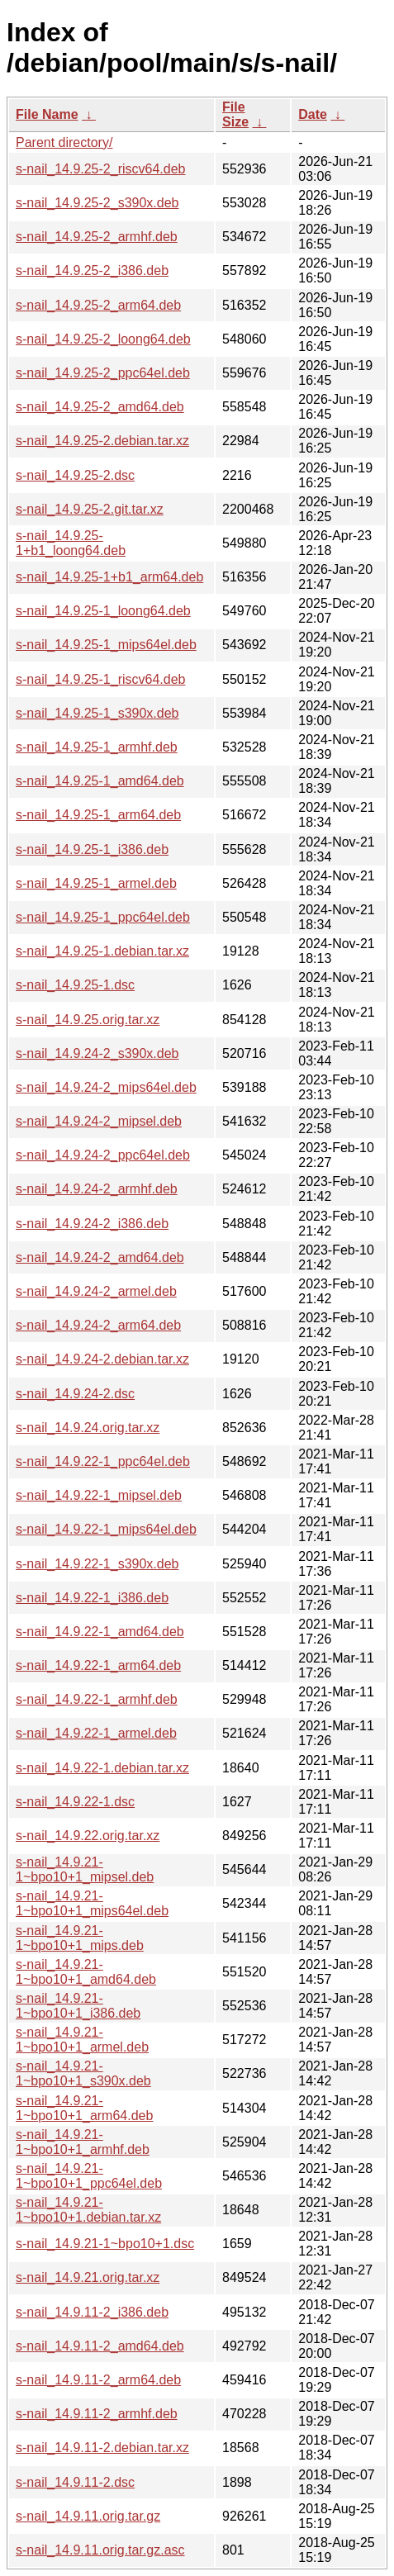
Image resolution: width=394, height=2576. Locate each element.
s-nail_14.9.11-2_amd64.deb (100, 2346)
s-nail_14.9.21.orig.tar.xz (87, 2277)
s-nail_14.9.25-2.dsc (75, 475)
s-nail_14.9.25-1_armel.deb (96, 883)
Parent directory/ (64, 142)
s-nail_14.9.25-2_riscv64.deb (100, 169)
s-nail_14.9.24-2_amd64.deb (100, 1257)
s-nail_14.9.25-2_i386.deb (92, 270)
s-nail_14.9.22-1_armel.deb (96, 1733)
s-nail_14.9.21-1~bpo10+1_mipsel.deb (85, 1869)
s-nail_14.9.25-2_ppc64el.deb (103, 373)
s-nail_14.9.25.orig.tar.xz (87, 1020)
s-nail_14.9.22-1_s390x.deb (97, 1564)
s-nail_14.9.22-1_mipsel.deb (99, 1495)
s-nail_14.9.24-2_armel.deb (96, 1291)
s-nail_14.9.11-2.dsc (75, 2482)
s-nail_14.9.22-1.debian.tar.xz (102, 1768)
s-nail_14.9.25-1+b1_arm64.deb (109, 577)
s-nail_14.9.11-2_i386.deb (92, 2312)
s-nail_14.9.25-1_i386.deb (92, 849)
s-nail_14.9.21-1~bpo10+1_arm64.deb (84, 2108)
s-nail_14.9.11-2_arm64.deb (98, 2380)
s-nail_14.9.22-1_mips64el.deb (106, 1529)
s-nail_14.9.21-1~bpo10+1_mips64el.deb (92, 1903)
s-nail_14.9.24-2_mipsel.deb (99, 1121)
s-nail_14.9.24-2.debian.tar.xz (102, 1359)
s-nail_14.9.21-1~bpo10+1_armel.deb (82, 2039)
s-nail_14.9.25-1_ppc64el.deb (103, 917)
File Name (47, 114)
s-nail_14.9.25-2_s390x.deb (97, 203)
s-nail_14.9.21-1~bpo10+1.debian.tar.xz (88, 2209)
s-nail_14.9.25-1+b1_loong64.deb (71, 543)
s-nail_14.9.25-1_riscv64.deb (100, 679)
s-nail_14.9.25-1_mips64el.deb (106, 645)
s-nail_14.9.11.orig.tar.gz (88, 2516)
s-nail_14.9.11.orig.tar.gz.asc (100, 2550)
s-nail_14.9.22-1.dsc (75, 1802)
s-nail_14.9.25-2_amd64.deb (100, 407)
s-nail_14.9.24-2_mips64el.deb (106, 1087)
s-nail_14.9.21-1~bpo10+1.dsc (105, 2244)
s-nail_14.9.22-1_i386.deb (92, 1598)
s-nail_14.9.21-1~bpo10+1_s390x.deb (83, 2073)
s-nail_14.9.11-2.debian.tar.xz (102, 2448)
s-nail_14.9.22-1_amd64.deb (100, 1632)
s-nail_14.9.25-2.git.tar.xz (90, 509)
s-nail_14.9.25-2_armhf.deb (97, 237)
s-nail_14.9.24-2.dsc (75, 1394)
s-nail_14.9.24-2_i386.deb (92, 1224)
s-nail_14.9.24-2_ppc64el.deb (103, 1155)
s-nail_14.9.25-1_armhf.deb (97, 747)
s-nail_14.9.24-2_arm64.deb (98, 1325)
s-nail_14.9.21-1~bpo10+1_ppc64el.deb (89, 2175)
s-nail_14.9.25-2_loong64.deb (103, 339)
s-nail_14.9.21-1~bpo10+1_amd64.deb (86, 1971)
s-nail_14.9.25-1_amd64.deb (100, 781)
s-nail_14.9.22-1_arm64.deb (98, 1665)
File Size (235, 114)
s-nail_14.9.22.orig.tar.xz (87, 1836)
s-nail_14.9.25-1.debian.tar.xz (102, 951)
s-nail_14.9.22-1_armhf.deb (97, 1699)
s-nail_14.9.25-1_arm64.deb (98, 815)
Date (312, 114)
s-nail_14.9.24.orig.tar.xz (87, 1428)
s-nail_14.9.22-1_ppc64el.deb (103, 1461)
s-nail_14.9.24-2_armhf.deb (97, 1189)
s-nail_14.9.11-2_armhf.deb (97, 2414)
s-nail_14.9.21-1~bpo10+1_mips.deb (80, 1938)
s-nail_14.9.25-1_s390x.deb (97, 713)
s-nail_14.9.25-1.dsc (75, 985)
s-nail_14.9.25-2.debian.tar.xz (102, 441)
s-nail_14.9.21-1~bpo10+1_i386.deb (78, 2005)
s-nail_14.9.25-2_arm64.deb (98, 305)
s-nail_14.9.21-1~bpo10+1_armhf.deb (83, 2142)
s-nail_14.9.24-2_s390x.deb (97, 1053)
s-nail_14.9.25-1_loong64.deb (103, 611)
